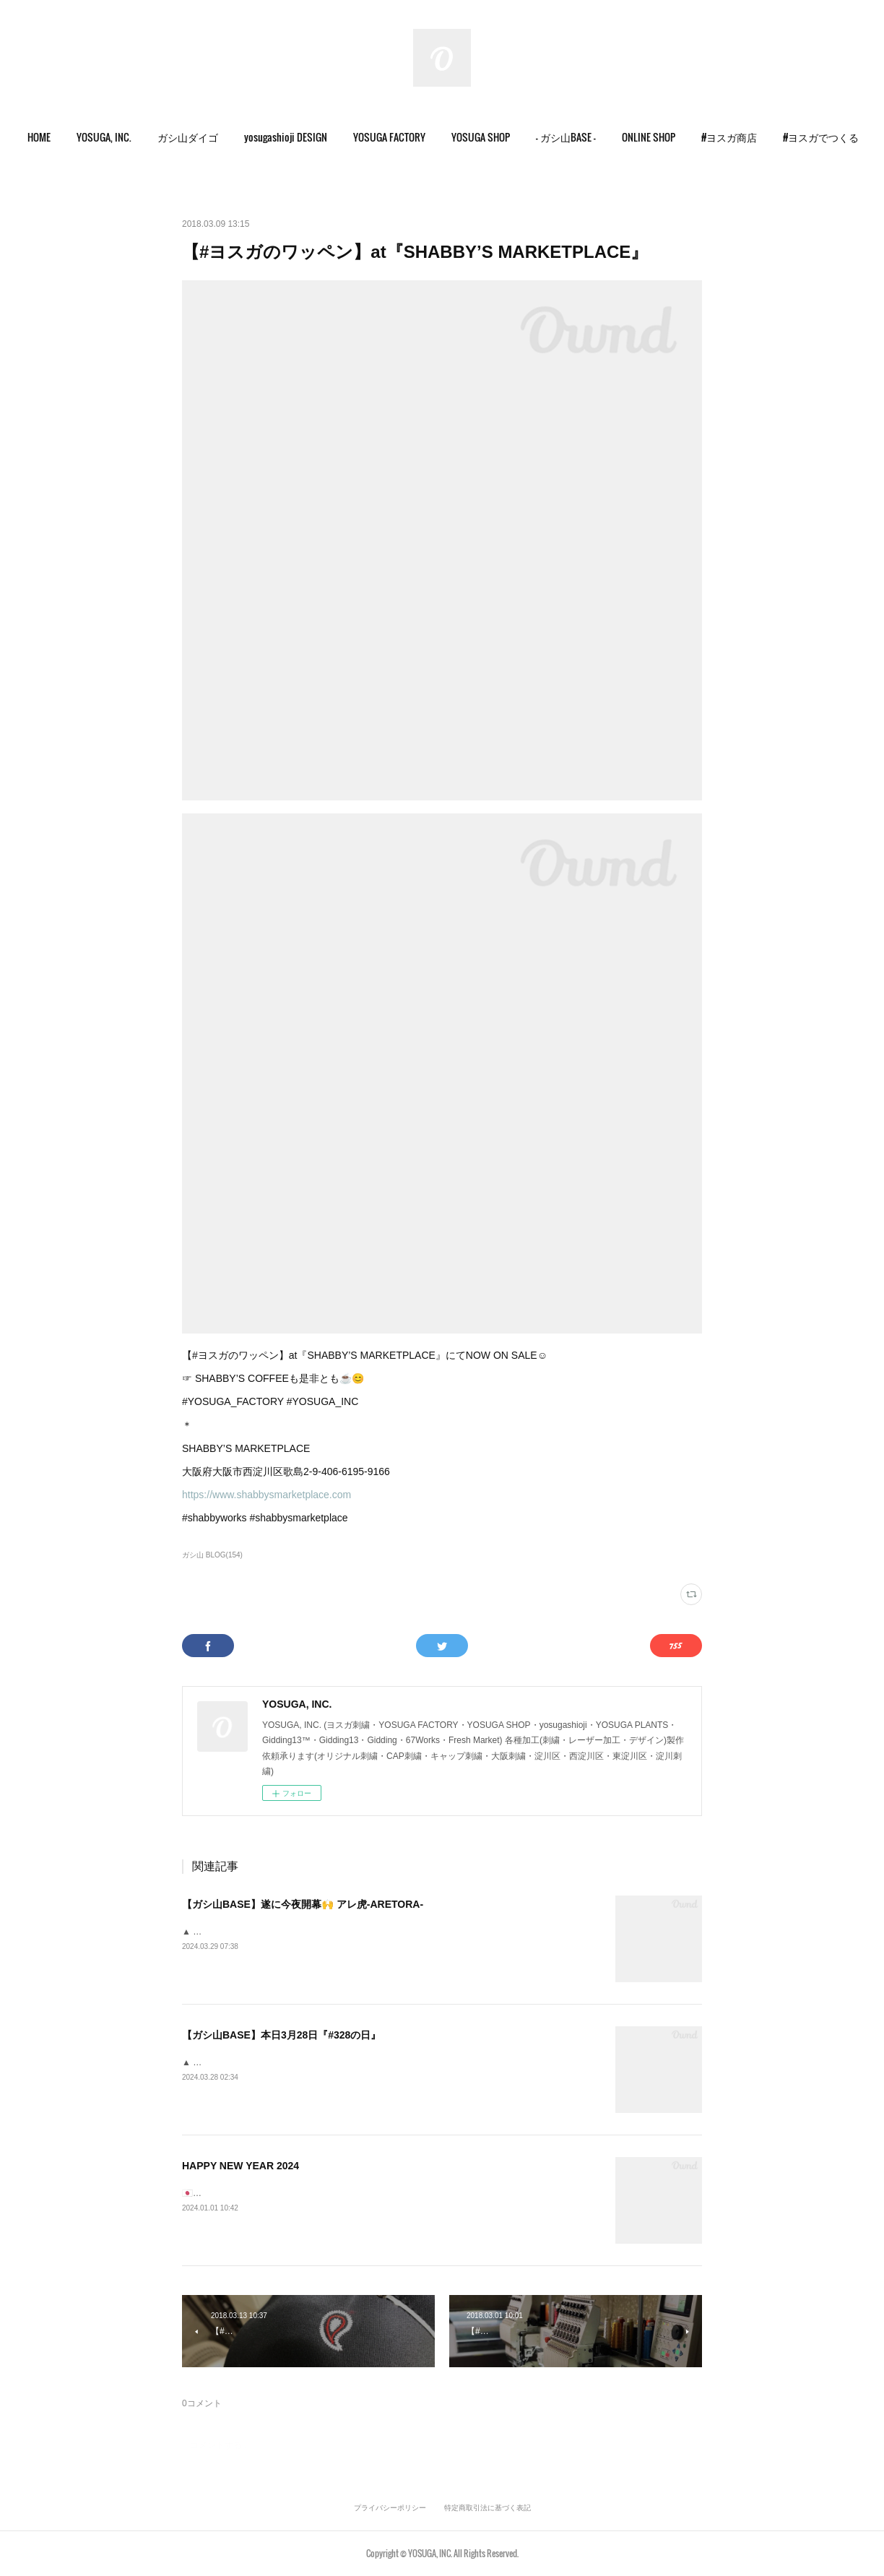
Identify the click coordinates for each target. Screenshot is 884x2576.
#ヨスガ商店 (754, 136)
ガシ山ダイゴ (213, 136)
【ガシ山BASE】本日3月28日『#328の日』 (281, 2035)
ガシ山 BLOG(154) (212, 1555)
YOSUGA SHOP (506, 136)
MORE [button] (819, 136)
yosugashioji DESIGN (310, 136)
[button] (64, 137)
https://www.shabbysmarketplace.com (266, 1494)
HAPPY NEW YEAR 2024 (240, 2165)
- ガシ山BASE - (591, 136)
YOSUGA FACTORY (414, 136)
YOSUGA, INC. (129, 136)
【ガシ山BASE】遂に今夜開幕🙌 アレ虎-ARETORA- (302, 1904)
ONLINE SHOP (674, 136)
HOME (64, 136)
